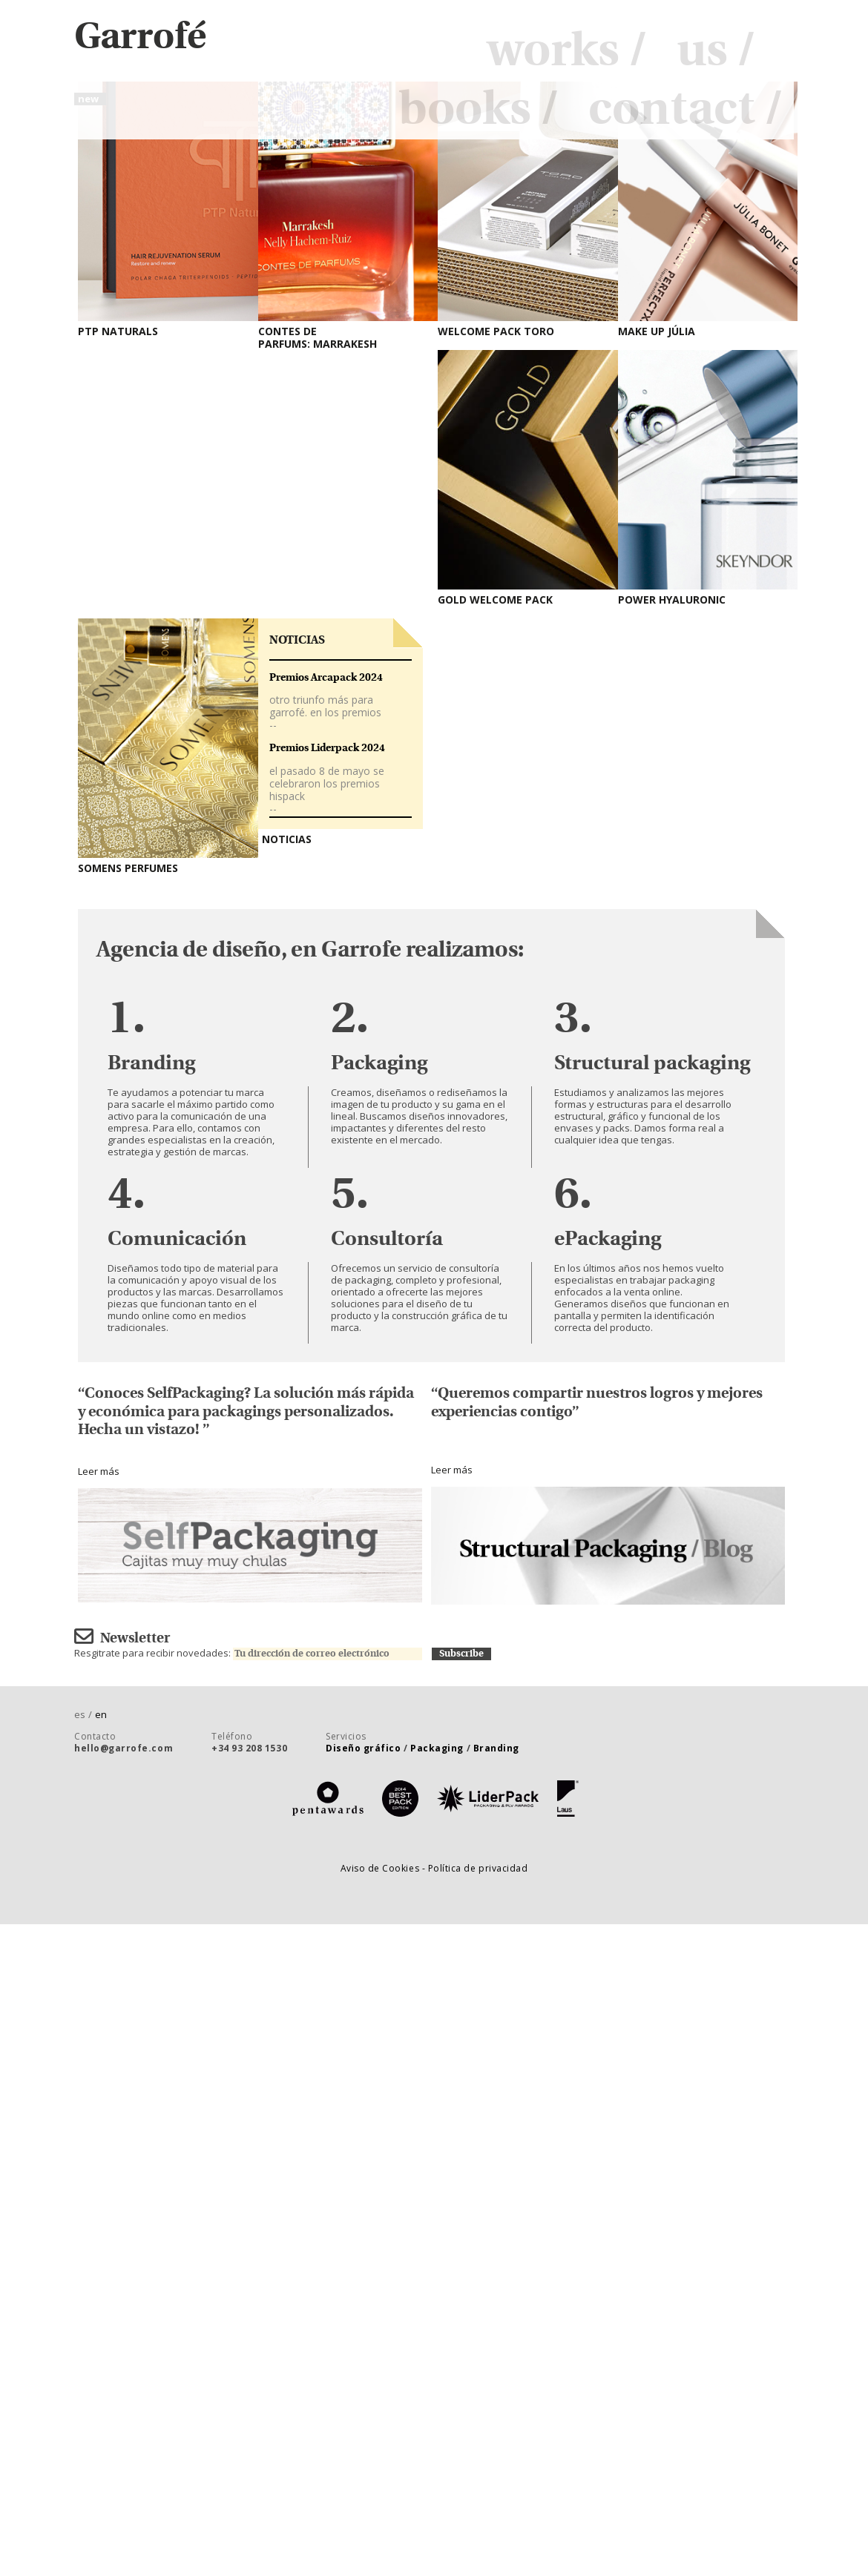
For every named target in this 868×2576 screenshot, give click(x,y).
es (84, 1714)
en (101, 1714)
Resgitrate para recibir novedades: (253, 1652)
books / (478, 109)
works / (567, 51)
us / (716, 51)
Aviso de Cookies (381, 1868)
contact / (685, 109)
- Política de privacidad (475, 1868)
